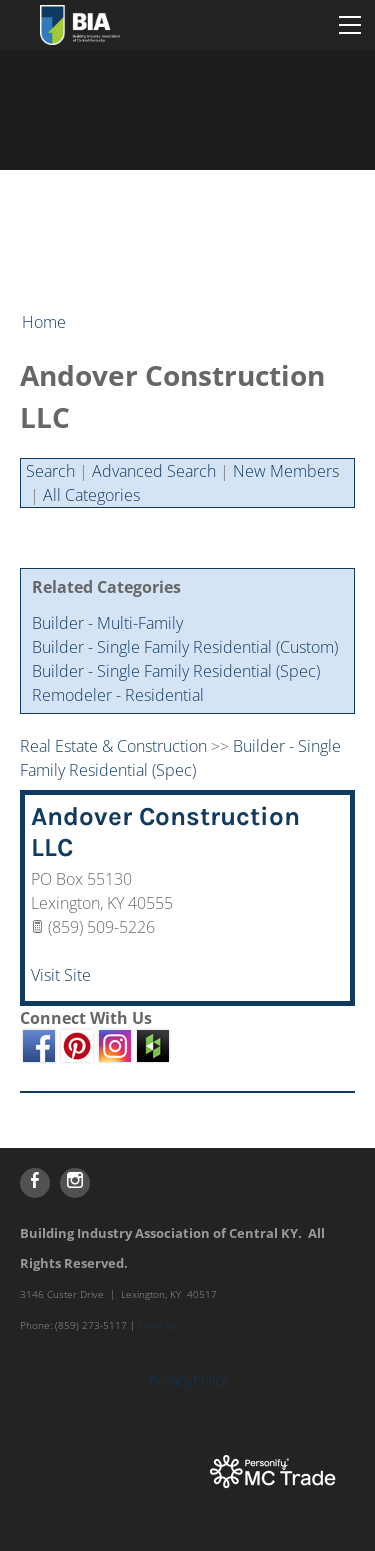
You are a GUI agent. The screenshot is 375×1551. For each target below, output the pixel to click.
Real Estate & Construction (113, 746)
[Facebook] (35, 1183)
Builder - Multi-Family (107, 623)
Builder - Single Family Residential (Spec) (176, 671)
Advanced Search (154, 471)
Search (50, 471)
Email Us (157, 1325)
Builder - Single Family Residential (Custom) (185, 647)
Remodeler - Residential (118, 695)
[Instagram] (75, 1183)
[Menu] (350, 25)
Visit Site (61, 975)
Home (44, 322)
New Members (286, 471)
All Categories (91, 495)
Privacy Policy (188, 1380)
